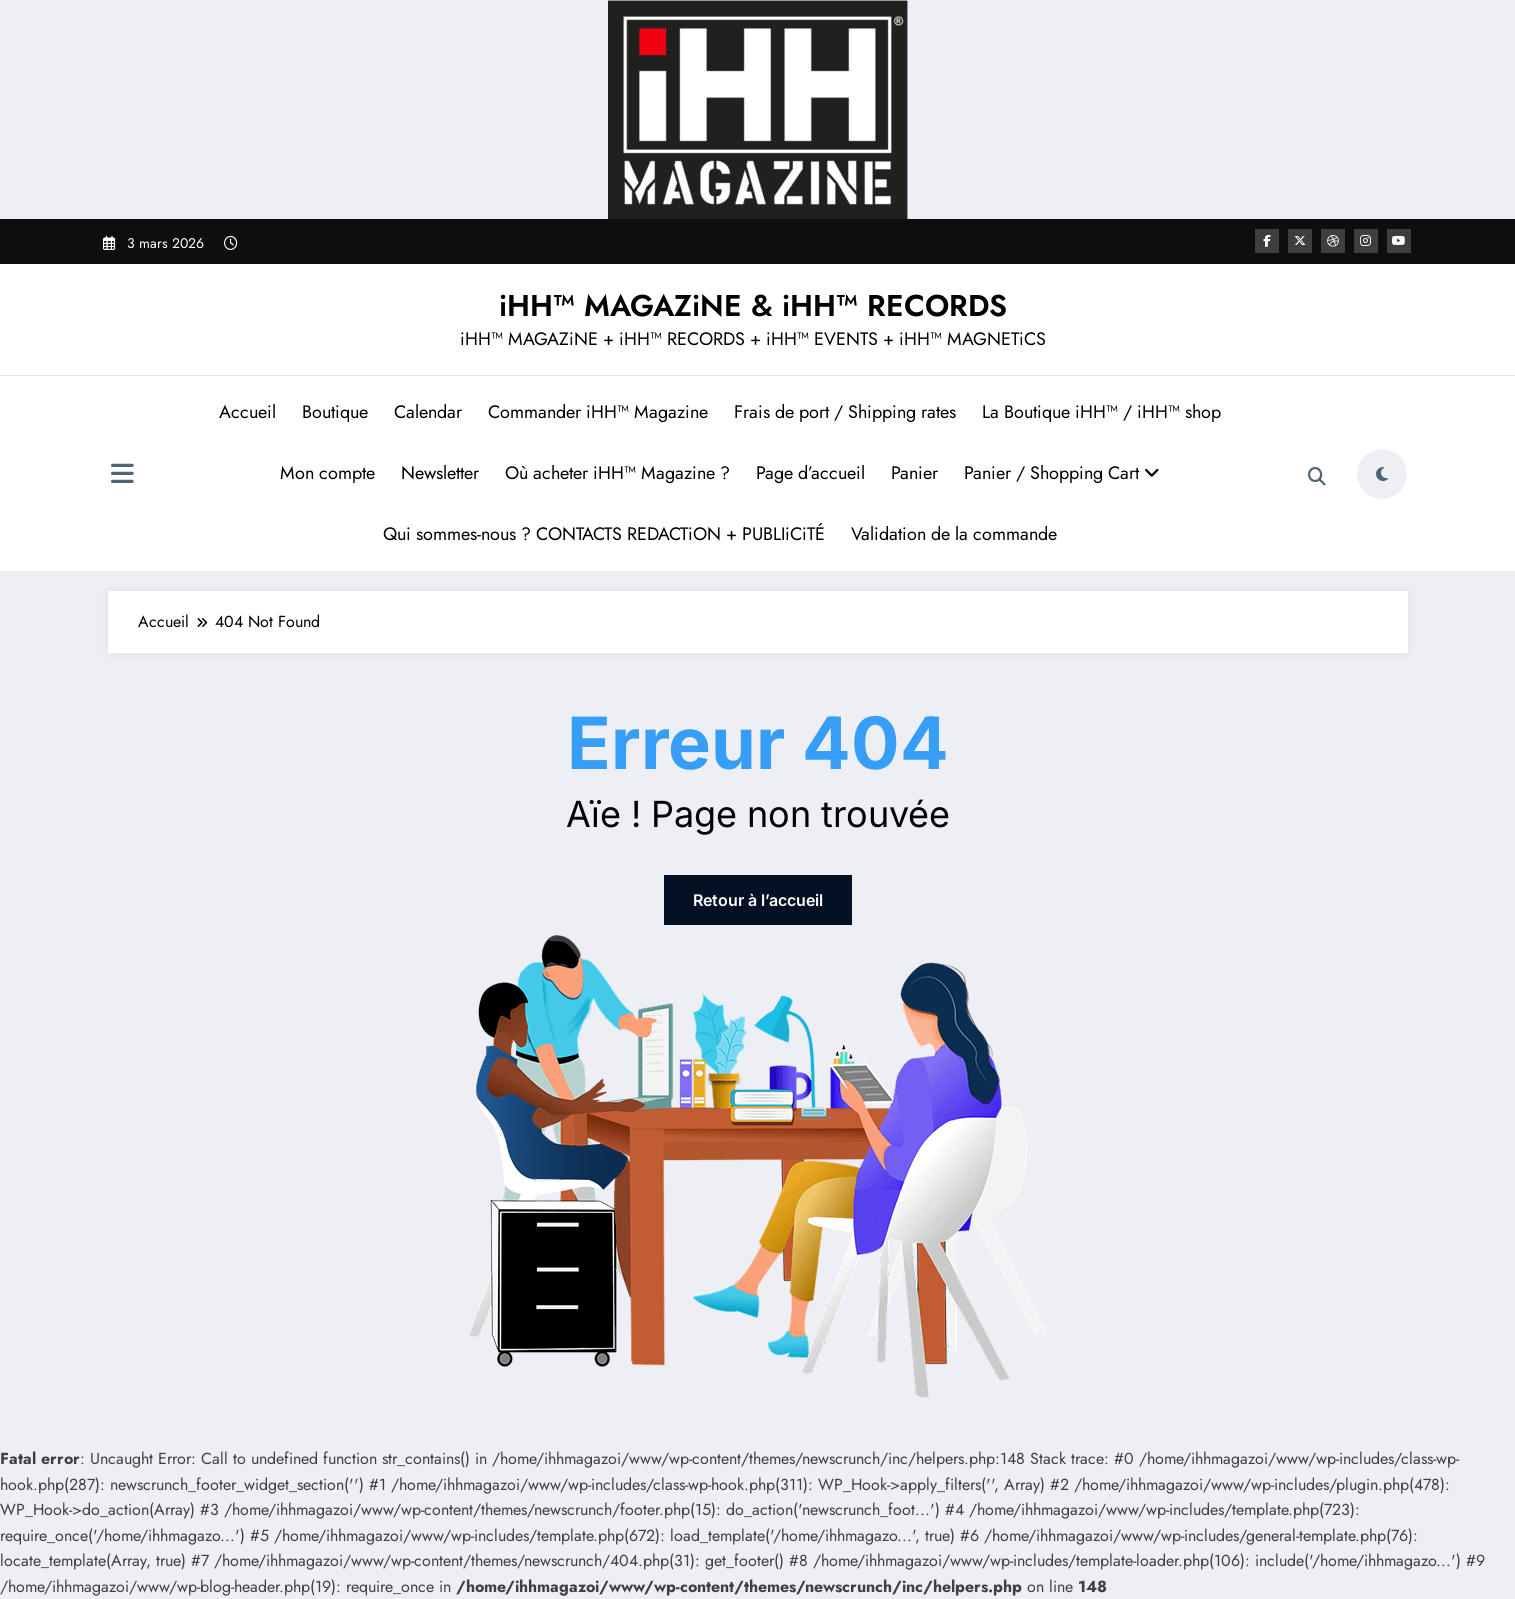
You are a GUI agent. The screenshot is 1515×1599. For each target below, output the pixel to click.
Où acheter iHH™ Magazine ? (617, 473)
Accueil (247, 412)
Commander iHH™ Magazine (598, 412)
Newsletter (440, 473)
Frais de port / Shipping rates (845, 412)
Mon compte (327, 473)
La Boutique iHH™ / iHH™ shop (1101, 412)
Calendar (428, 412)
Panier (914, 473)
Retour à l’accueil (758, 900)
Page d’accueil (810, 473)
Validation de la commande (954, 534)
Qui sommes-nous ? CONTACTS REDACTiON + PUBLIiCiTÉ (604, 534)
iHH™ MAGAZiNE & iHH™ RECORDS (753, 305)
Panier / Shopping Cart (1062, 473)
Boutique (335, 412)
